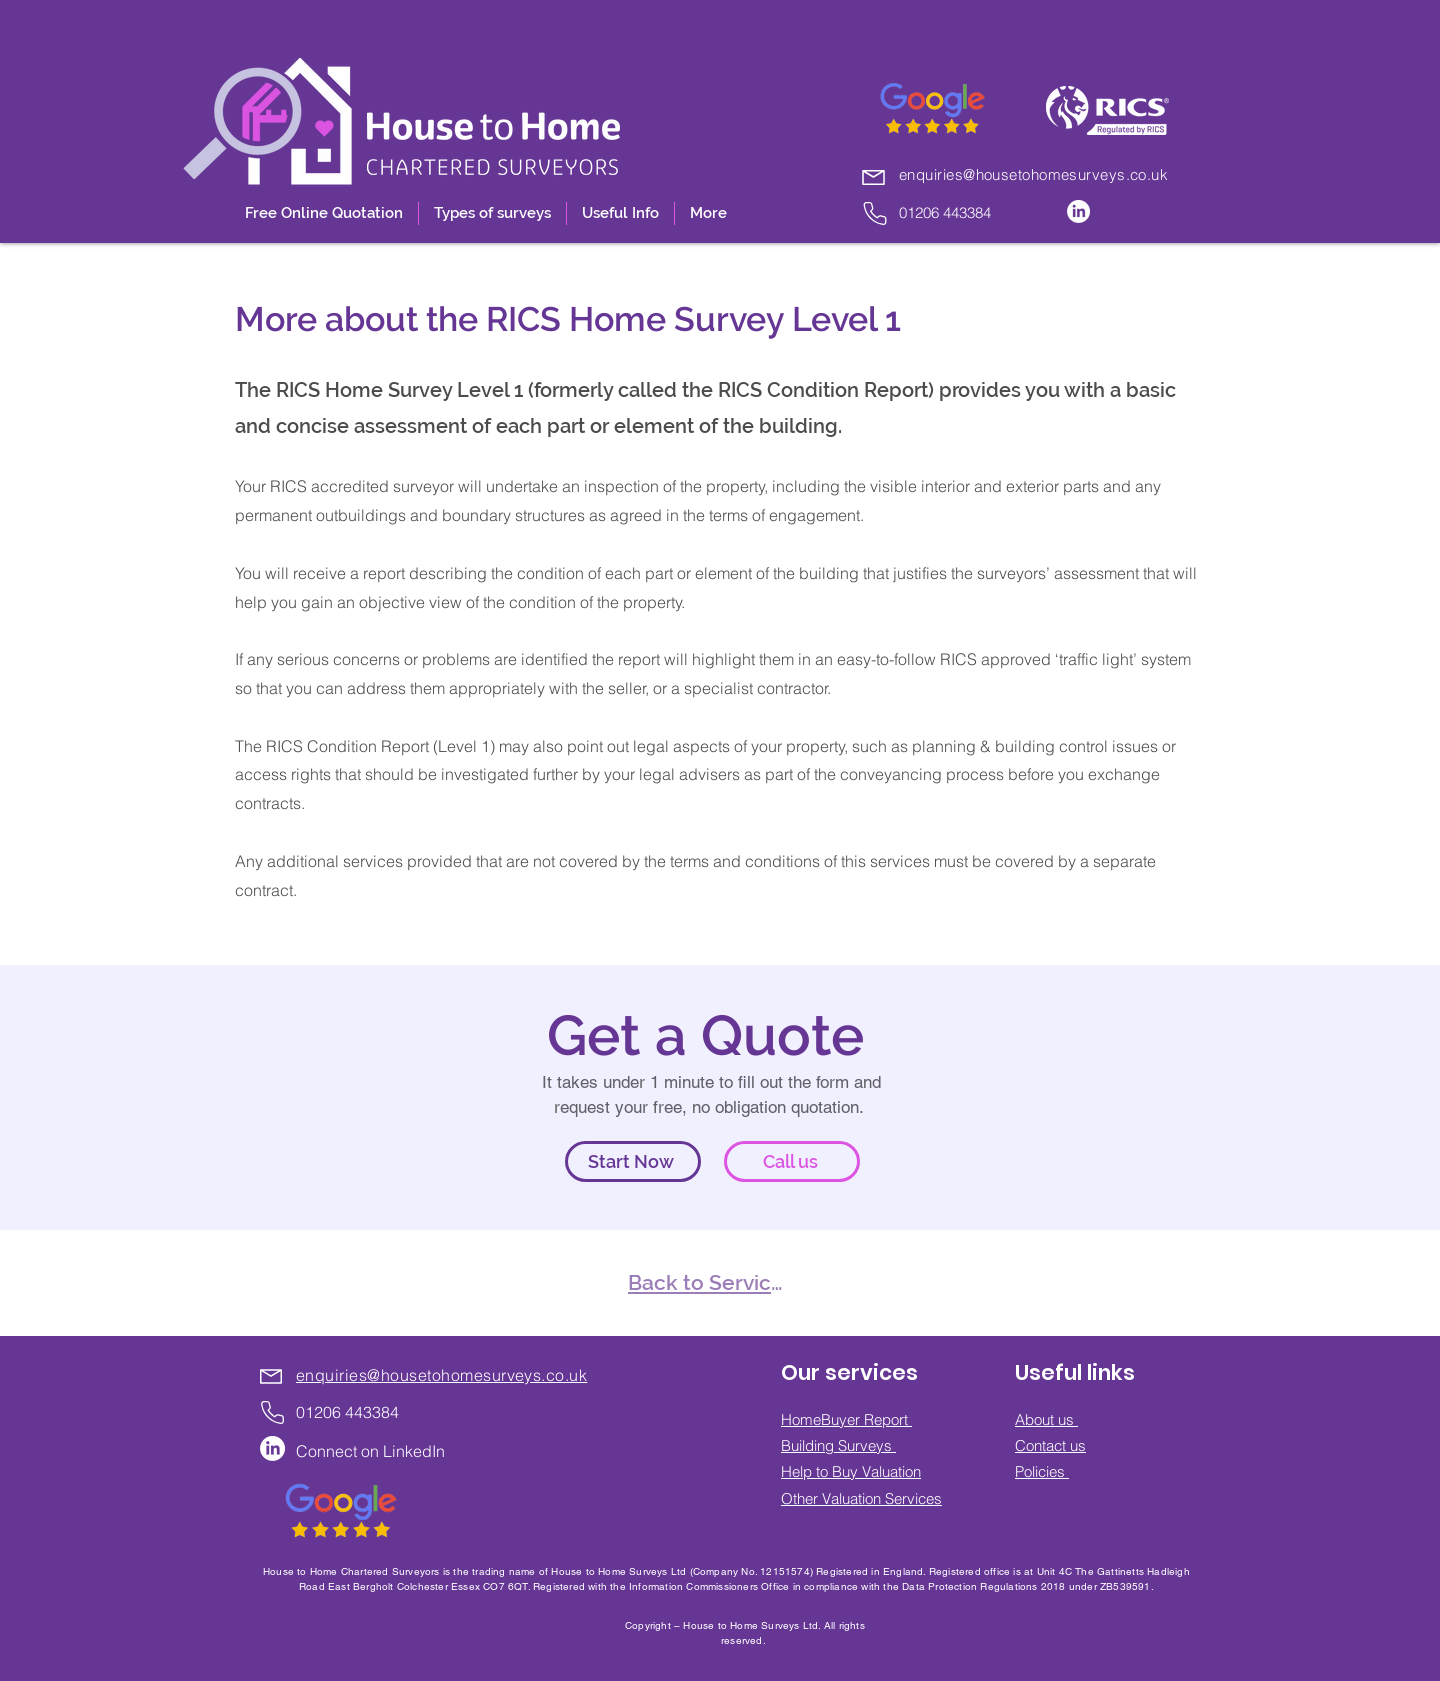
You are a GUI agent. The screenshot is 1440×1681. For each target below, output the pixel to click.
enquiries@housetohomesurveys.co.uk (1033, 174)
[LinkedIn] (1078, 211)
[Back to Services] (710, 1282)
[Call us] (792, 1161)
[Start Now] (633, 1161)
